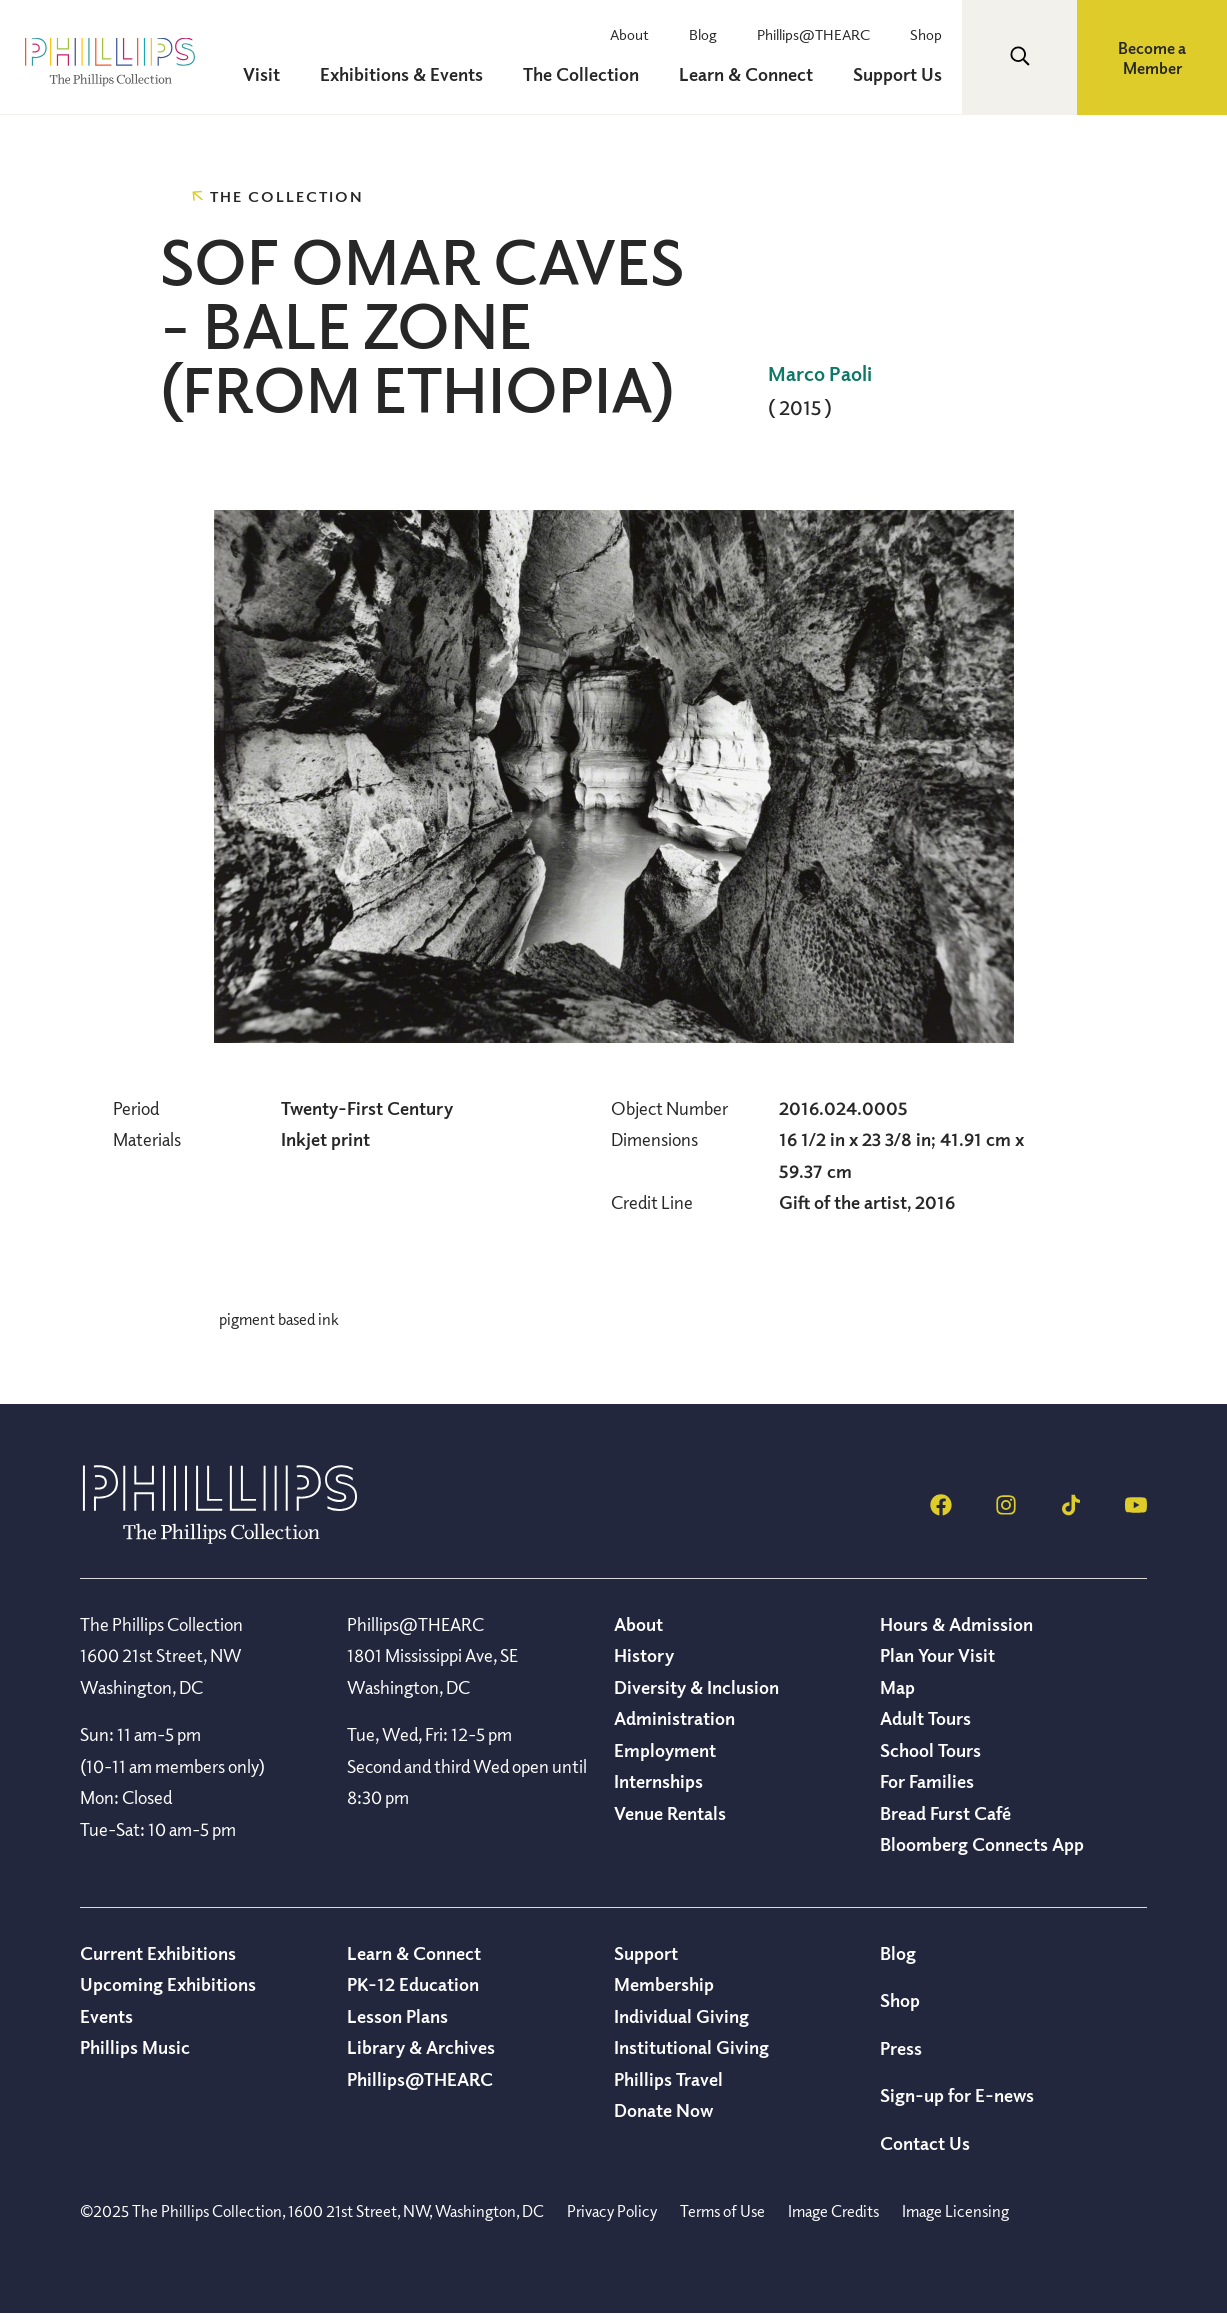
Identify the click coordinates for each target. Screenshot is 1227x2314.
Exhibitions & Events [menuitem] (401, 74)
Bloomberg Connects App (982, 1844)
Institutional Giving (691, 2047)
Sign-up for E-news (957, 2095)
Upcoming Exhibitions (168, 1984)
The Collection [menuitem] (581, 74)
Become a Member (1152, 58)
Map (897, 1687)
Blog (703, 34)
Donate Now (663, 2110)
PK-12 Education (413, 1984)
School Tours (930, 1750)
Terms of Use (722, 2211)
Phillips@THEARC (813, 34)
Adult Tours (925, 1718)
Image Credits (833, 2211)
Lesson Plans (397, 2016)
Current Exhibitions (158, 1953)
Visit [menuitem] (261, 74)
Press (901, 2048)
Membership (664, 1984)
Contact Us (925, 2143)
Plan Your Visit (937, 1655)
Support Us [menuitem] (897, 74)
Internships (658, 1781)
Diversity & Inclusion (696, 1687)
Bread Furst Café (945, 1813)
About (629, 34)
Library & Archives (421, 2047)
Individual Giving (681, 2016)
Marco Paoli (820, 373)
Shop (926, 34)
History (644, 1655)
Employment (665, 1750)
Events (106, 2016)
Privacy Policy (612, 2211)
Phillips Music (135, 2047)
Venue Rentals (670, 1813)
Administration (674, 1718)
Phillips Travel (668, 2079)
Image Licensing (955, 2211)
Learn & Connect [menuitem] (746, 74)
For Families (927, 1781)
